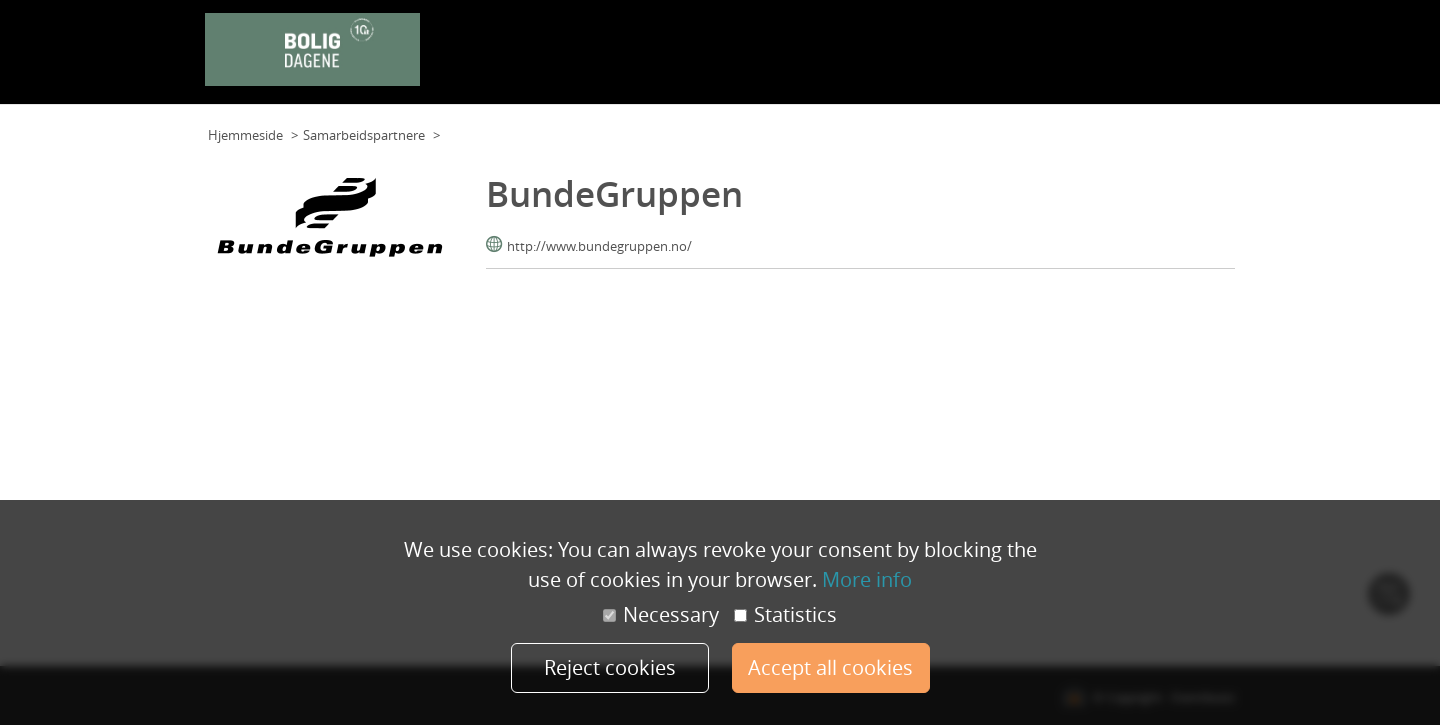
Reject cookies (610, 667)
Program (869, 59)
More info (867, 579)
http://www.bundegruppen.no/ (599, 246)
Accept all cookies (830, 667)
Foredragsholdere (962, 59)
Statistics (785, 615)
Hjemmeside (245, 135)
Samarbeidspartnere (1092, 59)
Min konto (1198, 59)
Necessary (661, 615)
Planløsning (712, 59)
